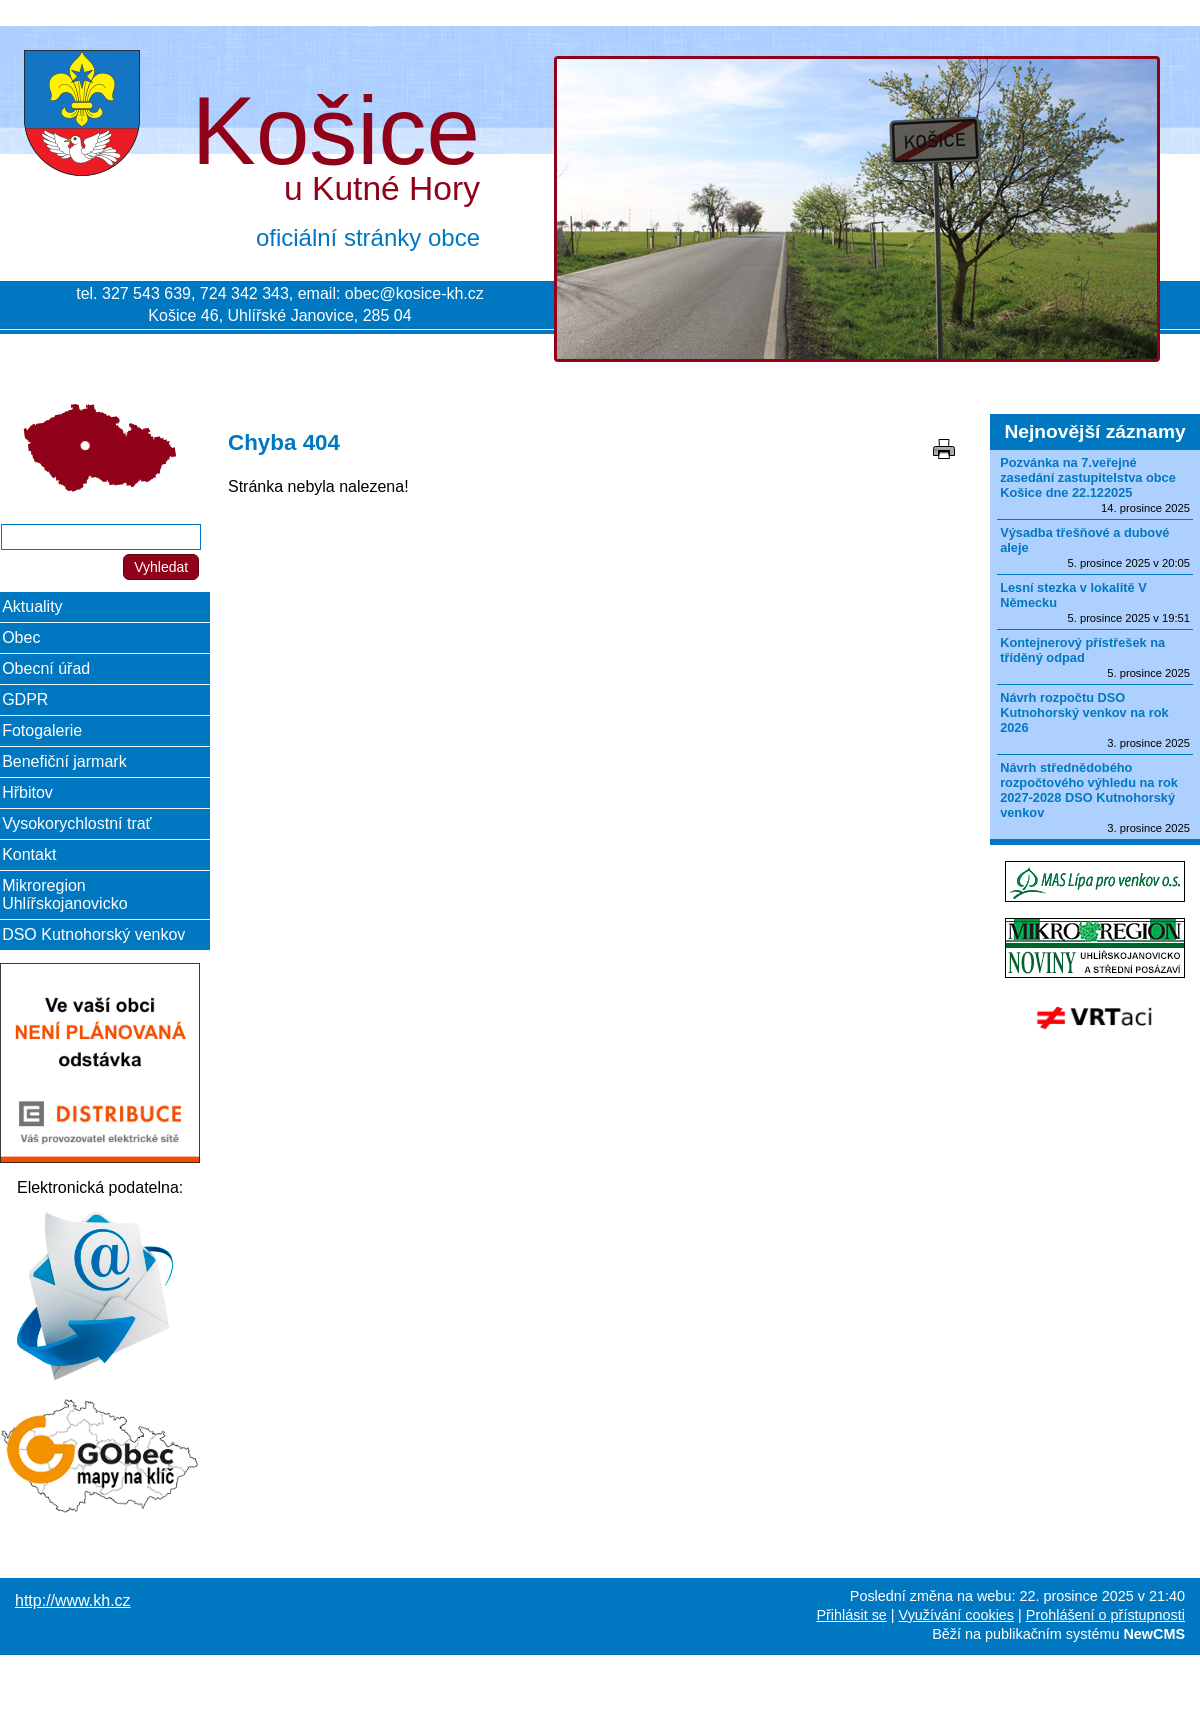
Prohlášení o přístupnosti (1105, 1615)
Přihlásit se (851, 1615)
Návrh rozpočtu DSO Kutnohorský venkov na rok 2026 (1084, 712)
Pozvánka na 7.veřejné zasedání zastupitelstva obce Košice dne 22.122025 (1088, 477)
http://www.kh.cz (73, 1600)
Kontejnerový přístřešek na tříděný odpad (1082, 650)
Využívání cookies (956, 1615)
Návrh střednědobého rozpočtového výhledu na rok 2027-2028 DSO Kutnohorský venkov (1089, 790)
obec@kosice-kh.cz (414, 293)
